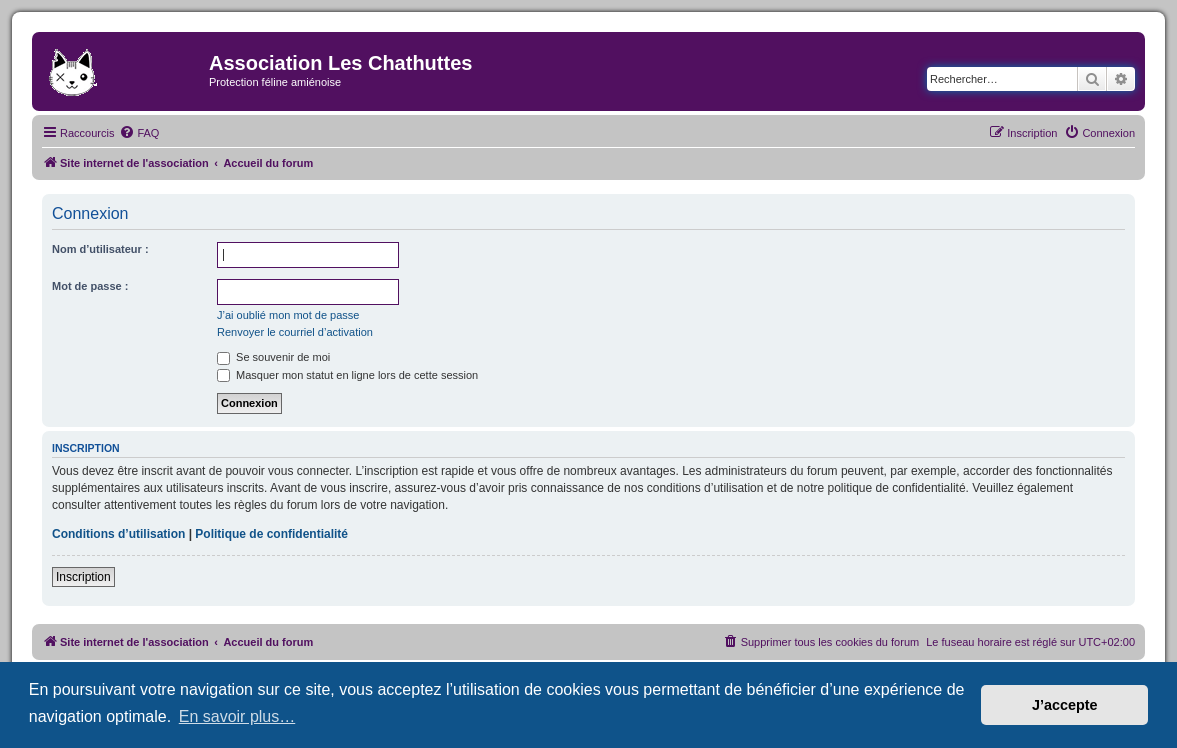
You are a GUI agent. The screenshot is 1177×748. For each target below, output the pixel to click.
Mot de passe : (90, 286)
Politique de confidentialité (271, 534)
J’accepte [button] (1065, 705)
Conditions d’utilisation (118, 534)
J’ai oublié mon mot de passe (288, 315)
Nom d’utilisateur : (100, 249)
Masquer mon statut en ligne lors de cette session (347, 375)
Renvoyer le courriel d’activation (295, 332)
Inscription (83, 577)
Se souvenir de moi (273, 357)
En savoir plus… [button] (237, 716)
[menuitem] (139, 133)
